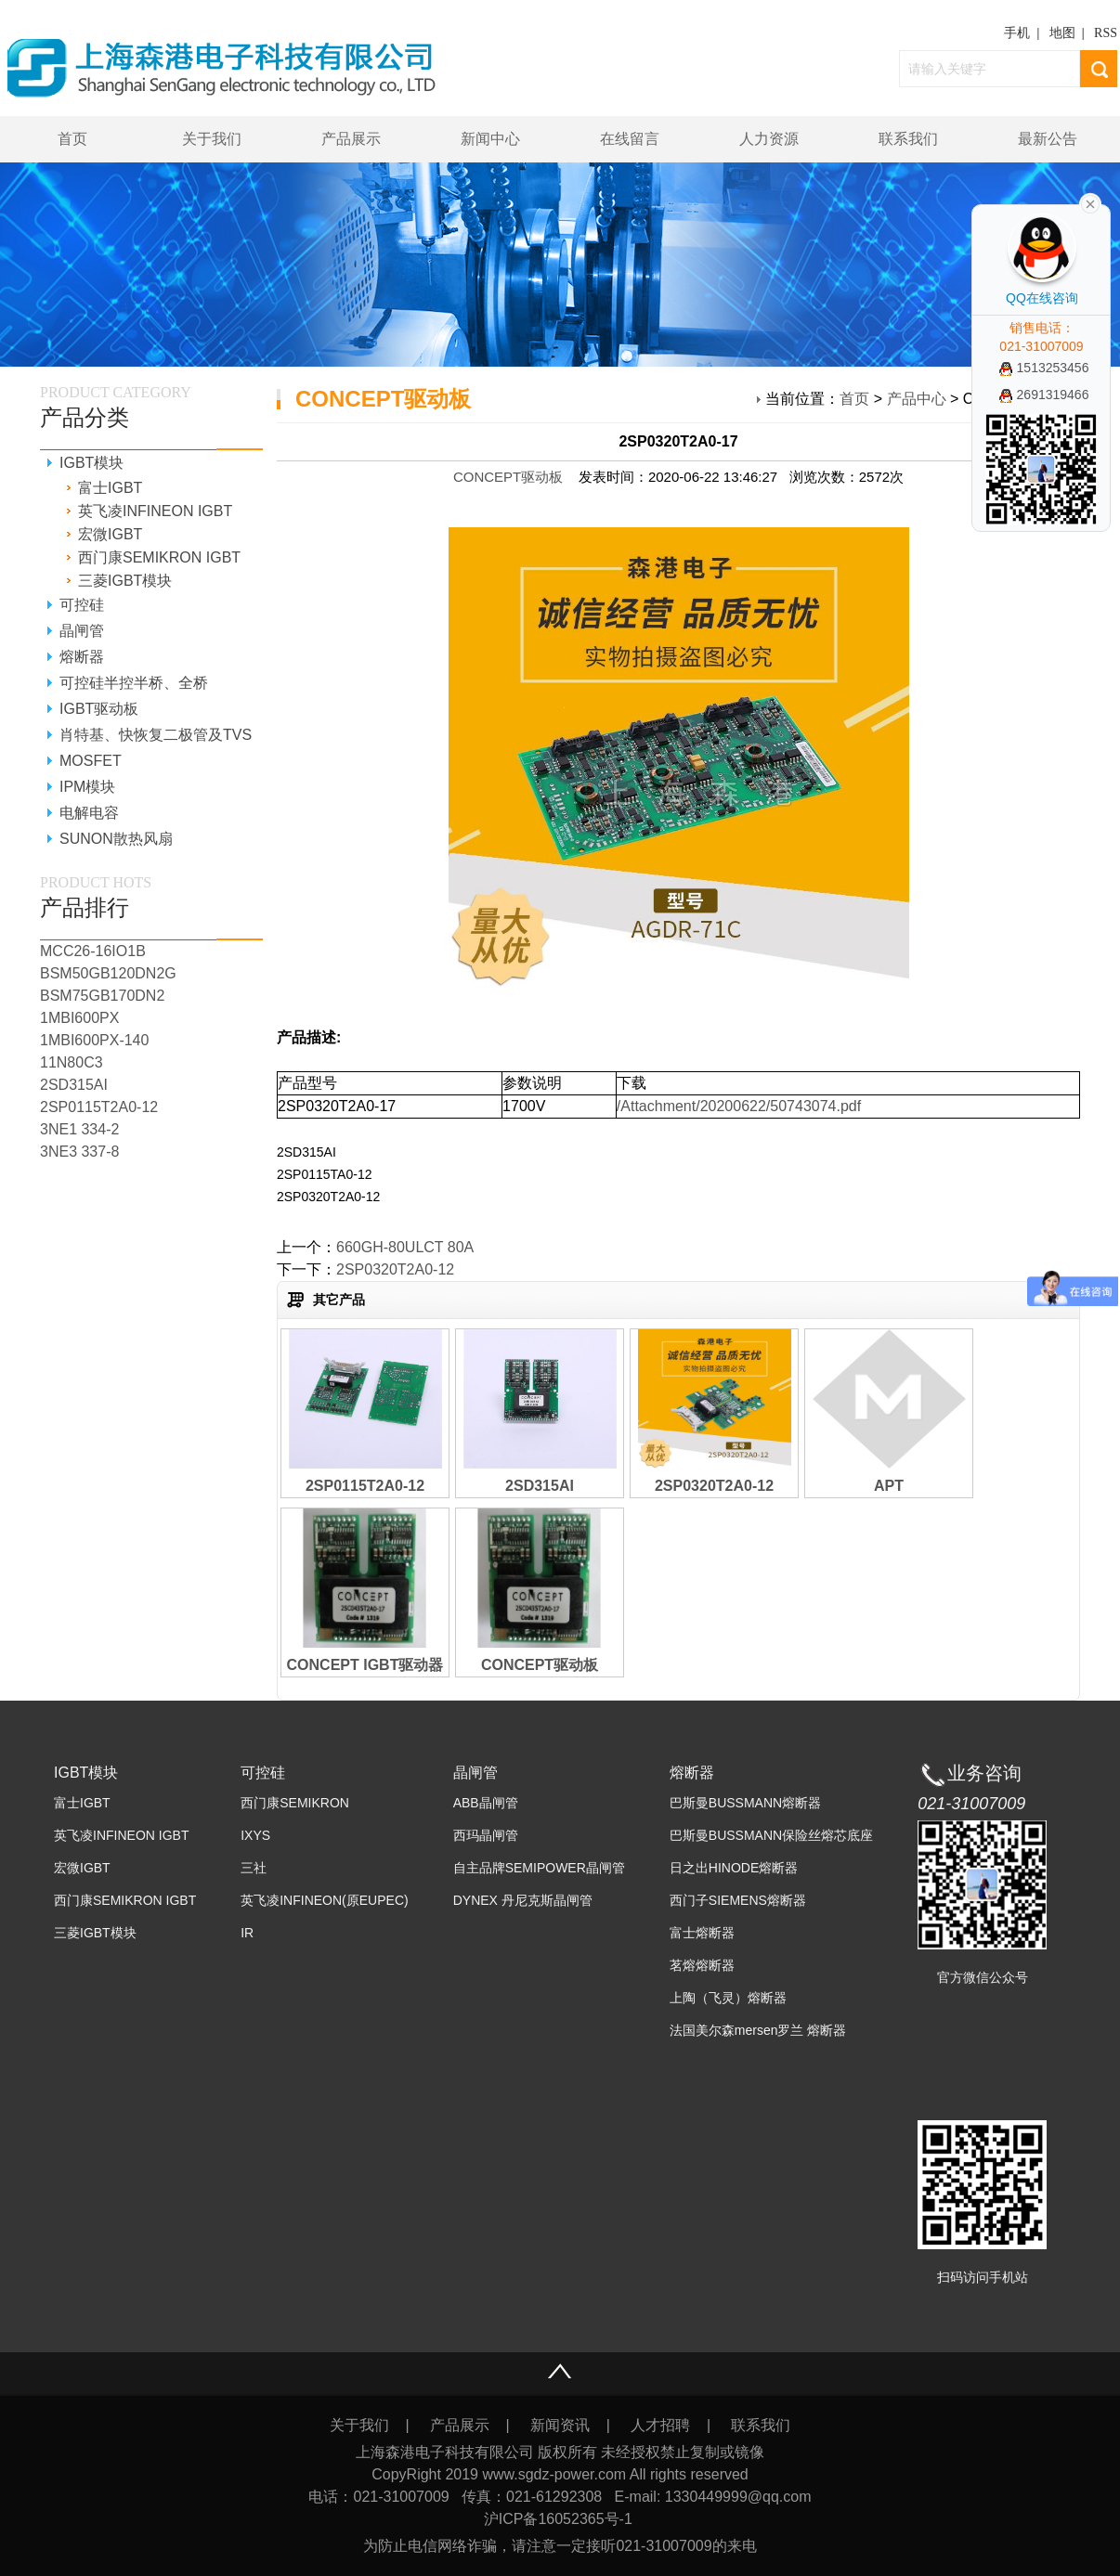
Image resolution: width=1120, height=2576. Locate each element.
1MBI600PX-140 (94, 1040)
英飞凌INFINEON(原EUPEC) (324, 1900)
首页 (72, 139)
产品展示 (351, 139)
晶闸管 (81, 631)
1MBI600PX (79, 1018)
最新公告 (1047, 139)
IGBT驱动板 (98, 709)
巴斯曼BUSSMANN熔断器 (745, 1802)
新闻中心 (490, 139)
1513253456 (1044, 367)
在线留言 (629, 139)
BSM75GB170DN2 (102, 995)
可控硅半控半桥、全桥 (133, 683)
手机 (1017, 33)
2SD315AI (74, 1085)
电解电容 (89, 813)
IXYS (255, 1835)
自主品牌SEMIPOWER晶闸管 (539, 1867)
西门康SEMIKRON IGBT (159, 557)
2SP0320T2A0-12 (395, 1269)
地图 (1062, 33)
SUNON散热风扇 (116, 839)
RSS (1105, 33)
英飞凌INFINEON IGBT (155, 511)
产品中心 (916, 399)
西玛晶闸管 (485, 1835)
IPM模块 (87, 787)
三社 (254, 1867)
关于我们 (211, 139)
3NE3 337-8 (79, 1151)
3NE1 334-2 (79, 1129)
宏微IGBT (110, 534)
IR (247, 1932)
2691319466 (1044, 394)
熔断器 (81, 657)
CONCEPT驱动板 (508, 477)
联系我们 (908, 139)
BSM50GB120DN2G (108, 973)
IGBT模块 (91, 463)
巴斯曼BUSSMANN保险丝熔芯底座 (771, 1835)
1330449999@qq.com (738, 2497)
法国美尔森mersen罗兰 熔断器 (758, 2030)
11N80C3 (71, 1062)
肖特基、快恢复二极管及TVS (155, 735)
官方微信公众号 (982, 1977)
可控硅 (81, 605)
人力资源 (769, 139)
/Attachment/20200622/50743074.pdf (739, 1106)
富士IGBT (110, 488)
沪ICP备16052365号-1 (560, 2519)
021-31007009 (971, 1803)
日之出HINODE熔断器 (734, 1867)
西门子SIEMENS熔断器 (738, 1900)
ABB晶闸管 (485, 1802)
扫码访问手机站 (982, 2277)
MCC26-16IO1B (93, 951)
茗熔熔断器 (702, 1965)
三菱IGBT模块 (125, 581)
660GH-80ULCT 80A (405, 1247)
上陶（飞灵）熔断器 (728, 1997)
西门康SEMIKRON (295, 1802)
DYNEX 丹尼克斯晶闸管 (523, 1900)
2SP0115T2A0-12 (99, 1107)
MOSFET (90, 761)
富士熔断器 (702, 1932)
